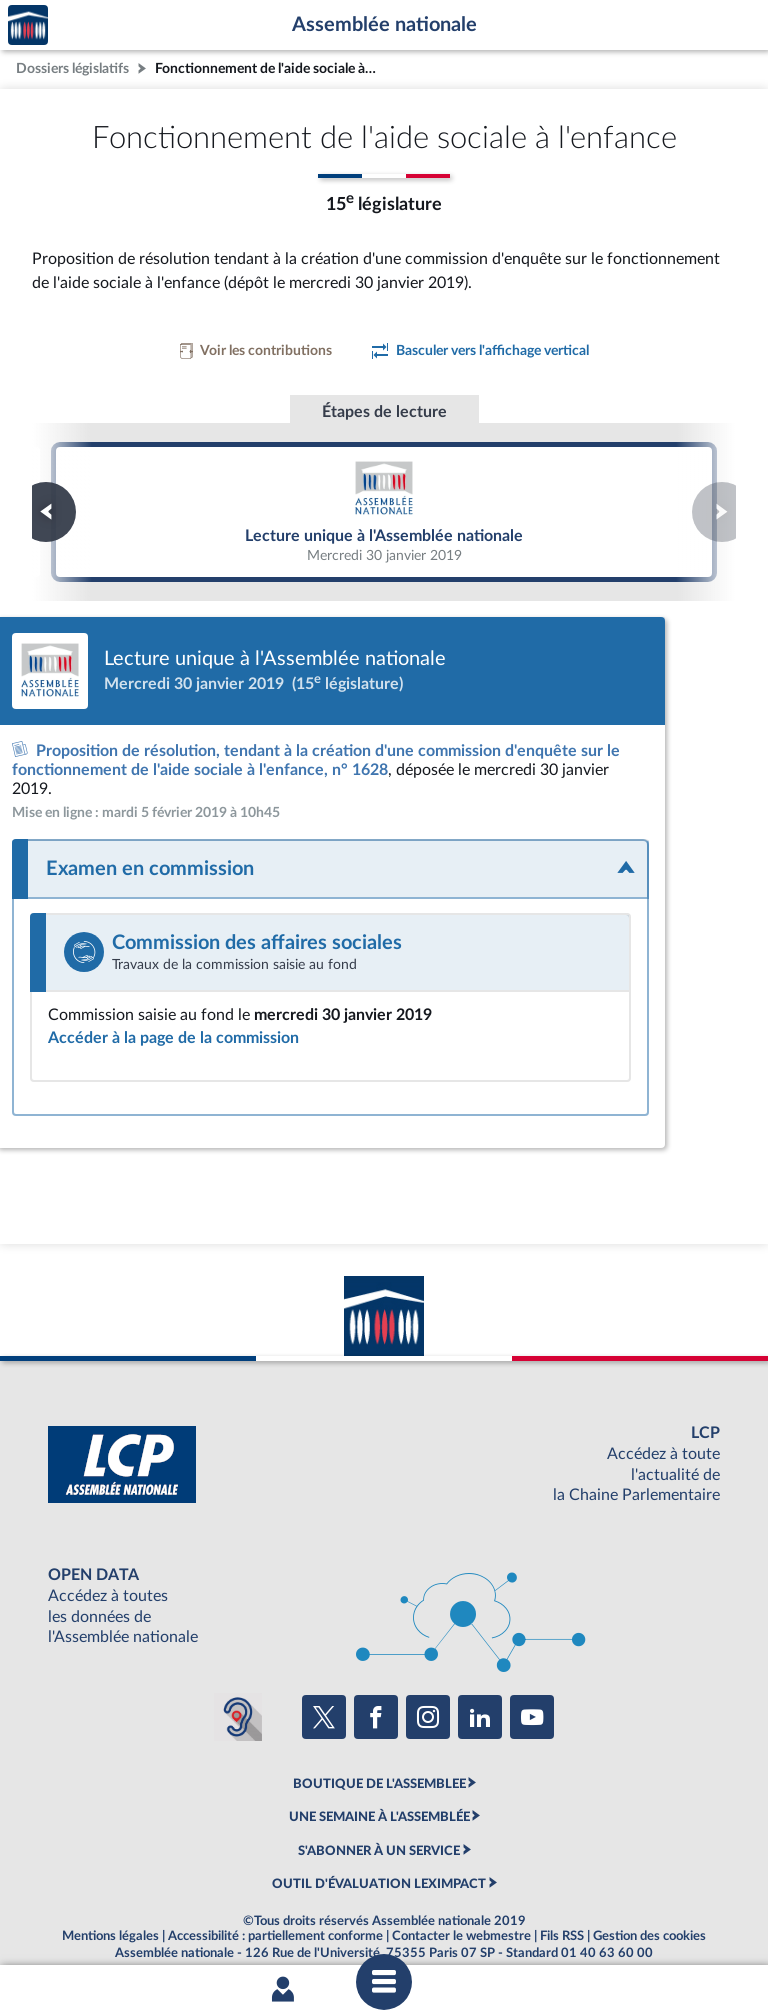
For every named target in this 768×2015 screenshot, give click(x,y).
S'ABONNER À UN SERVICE (379, 1831)
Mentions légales (110, 1917)
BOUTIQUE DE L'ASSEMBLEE (379, 1765)
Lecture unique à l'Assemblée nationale (384, 511)
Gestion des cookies (649, 1917)
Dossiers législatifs (72, 68)
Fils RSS (562, 1917)
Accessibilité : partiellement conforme (275, 1917)
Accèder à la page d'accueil (28, 25)
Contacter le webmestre (461, 1917)
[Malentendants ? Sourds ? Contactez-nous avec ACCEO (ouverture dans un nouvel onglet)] (238, 1698)
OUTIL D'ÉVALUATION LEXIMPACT (379, 1865)
